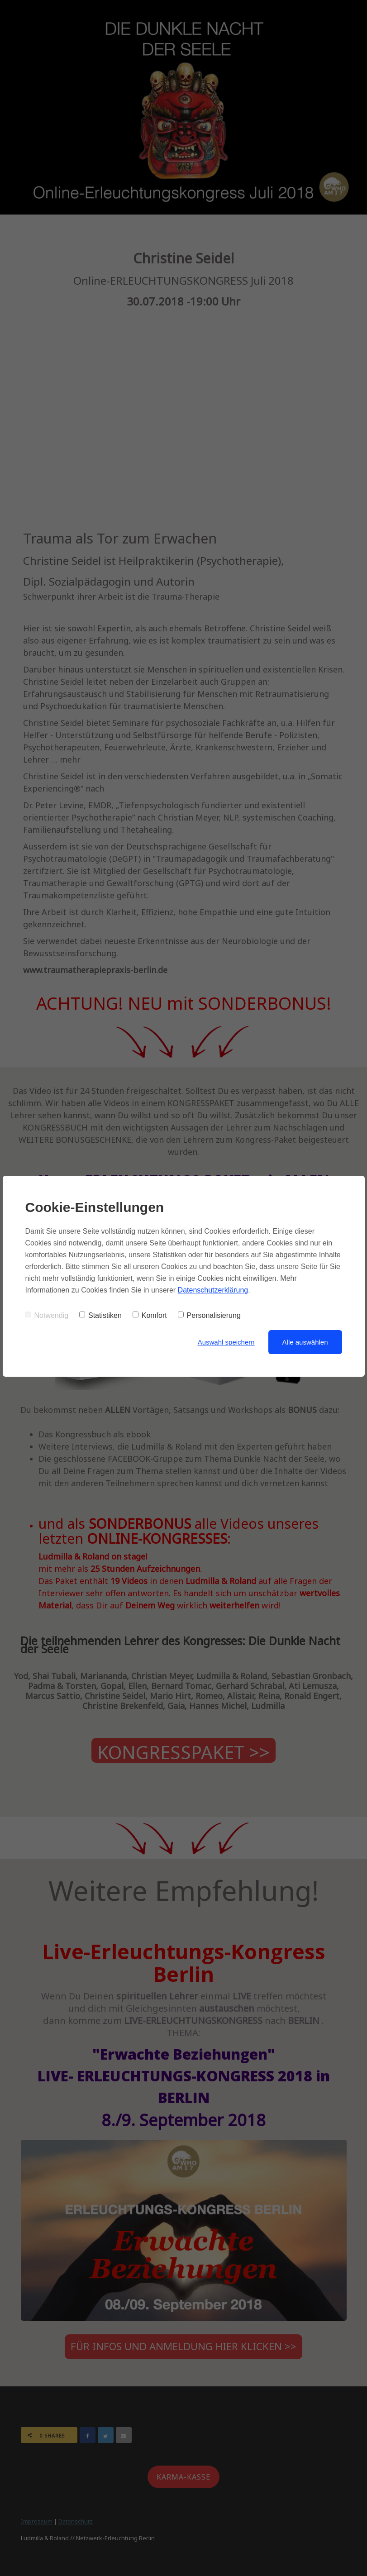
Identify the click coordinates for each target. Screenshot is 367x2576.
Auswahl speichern (226, 1342)
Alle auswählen (305, 1342)
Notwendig (47, 1315)
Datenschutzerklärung (213, 1290)
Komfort (150, 1315)
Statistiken (100, 1315)
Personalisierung (209, 1315)
